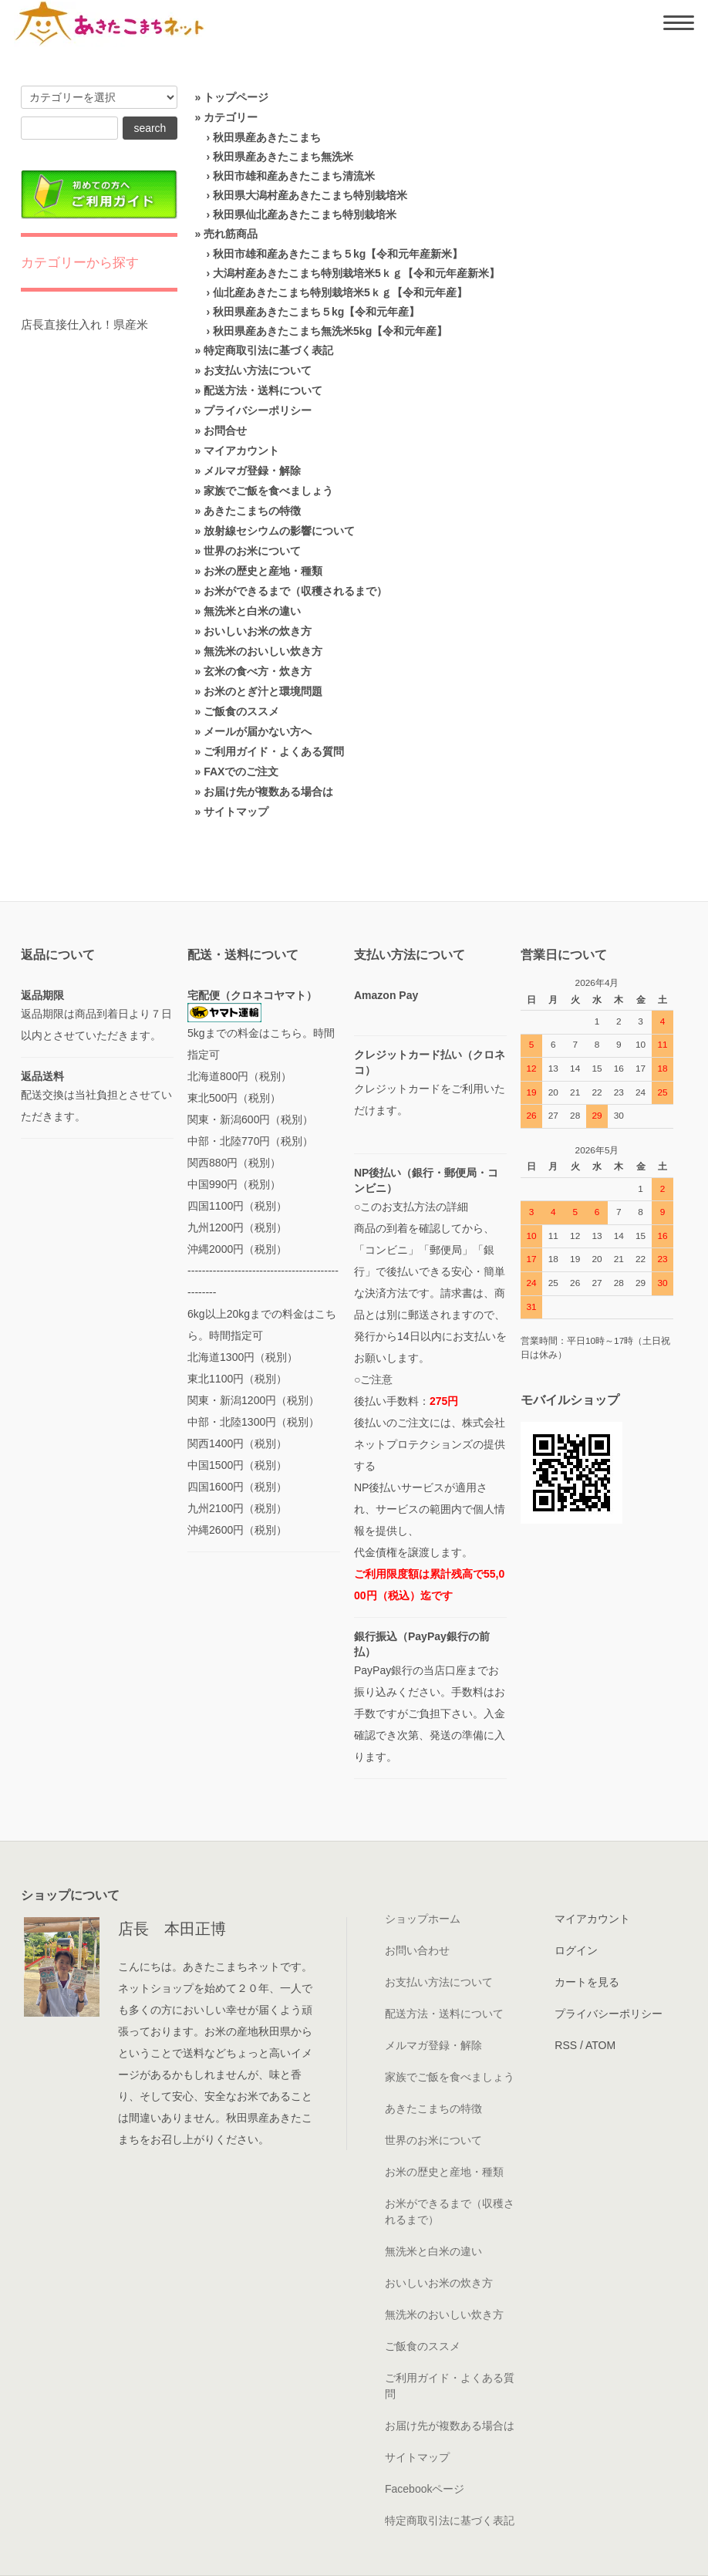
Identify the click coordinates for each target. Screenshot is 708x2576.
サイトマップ (236, 811)
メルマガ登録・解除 (252, 470)
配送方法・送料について (263, 390)
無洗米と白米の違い (252, 611)
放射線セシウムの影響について (279, 531)
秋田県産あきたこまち (267, 137)
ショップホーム (422, 1919)
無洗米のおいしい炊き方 (263, 651)
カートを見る (587, 1982)
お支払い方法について (258, 370)
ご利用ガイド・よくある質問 (274, 751)
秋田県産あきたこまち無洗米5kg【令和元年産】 (330, 331)
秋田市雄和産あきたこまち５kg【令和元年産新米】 (338, 254)
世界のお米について (252, 551)
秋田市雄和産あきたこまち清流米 (294, 176)
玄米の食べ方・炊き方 (258, 671)
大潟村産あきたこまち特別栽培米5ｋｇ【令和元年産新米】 (356, 273)
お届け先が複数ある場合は (268, 791)
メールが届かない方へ (258, 731)
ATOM (600, 2045)
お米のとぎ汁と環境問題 (263, 691)
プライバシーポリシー (258, 410)
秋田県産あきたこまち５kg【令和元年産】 (316, 312)
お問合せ (225, 430)
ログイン (576, 1950)
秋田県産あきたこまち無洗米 (283, 156)
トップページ (236, 97)
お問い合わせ (417, 1950)
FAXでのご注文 (241, 771)
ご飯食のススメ (241, 711)
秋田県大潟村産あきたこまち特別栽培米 (310, 195)
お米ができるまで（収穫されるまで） (295, 591)
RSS (566, 2045)
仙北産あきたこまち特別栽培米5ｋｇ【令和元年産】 (340, 292)
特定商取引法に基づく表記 (268, 350)
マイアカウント (241, 450)
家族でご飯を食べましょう (268, 490)
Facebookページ (424, 2489)
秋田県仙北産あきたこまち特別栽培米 (304, 214)
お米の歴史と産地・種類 (263, 571)
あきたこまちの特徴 (252, 511)
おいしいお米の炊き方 (258, 631)
